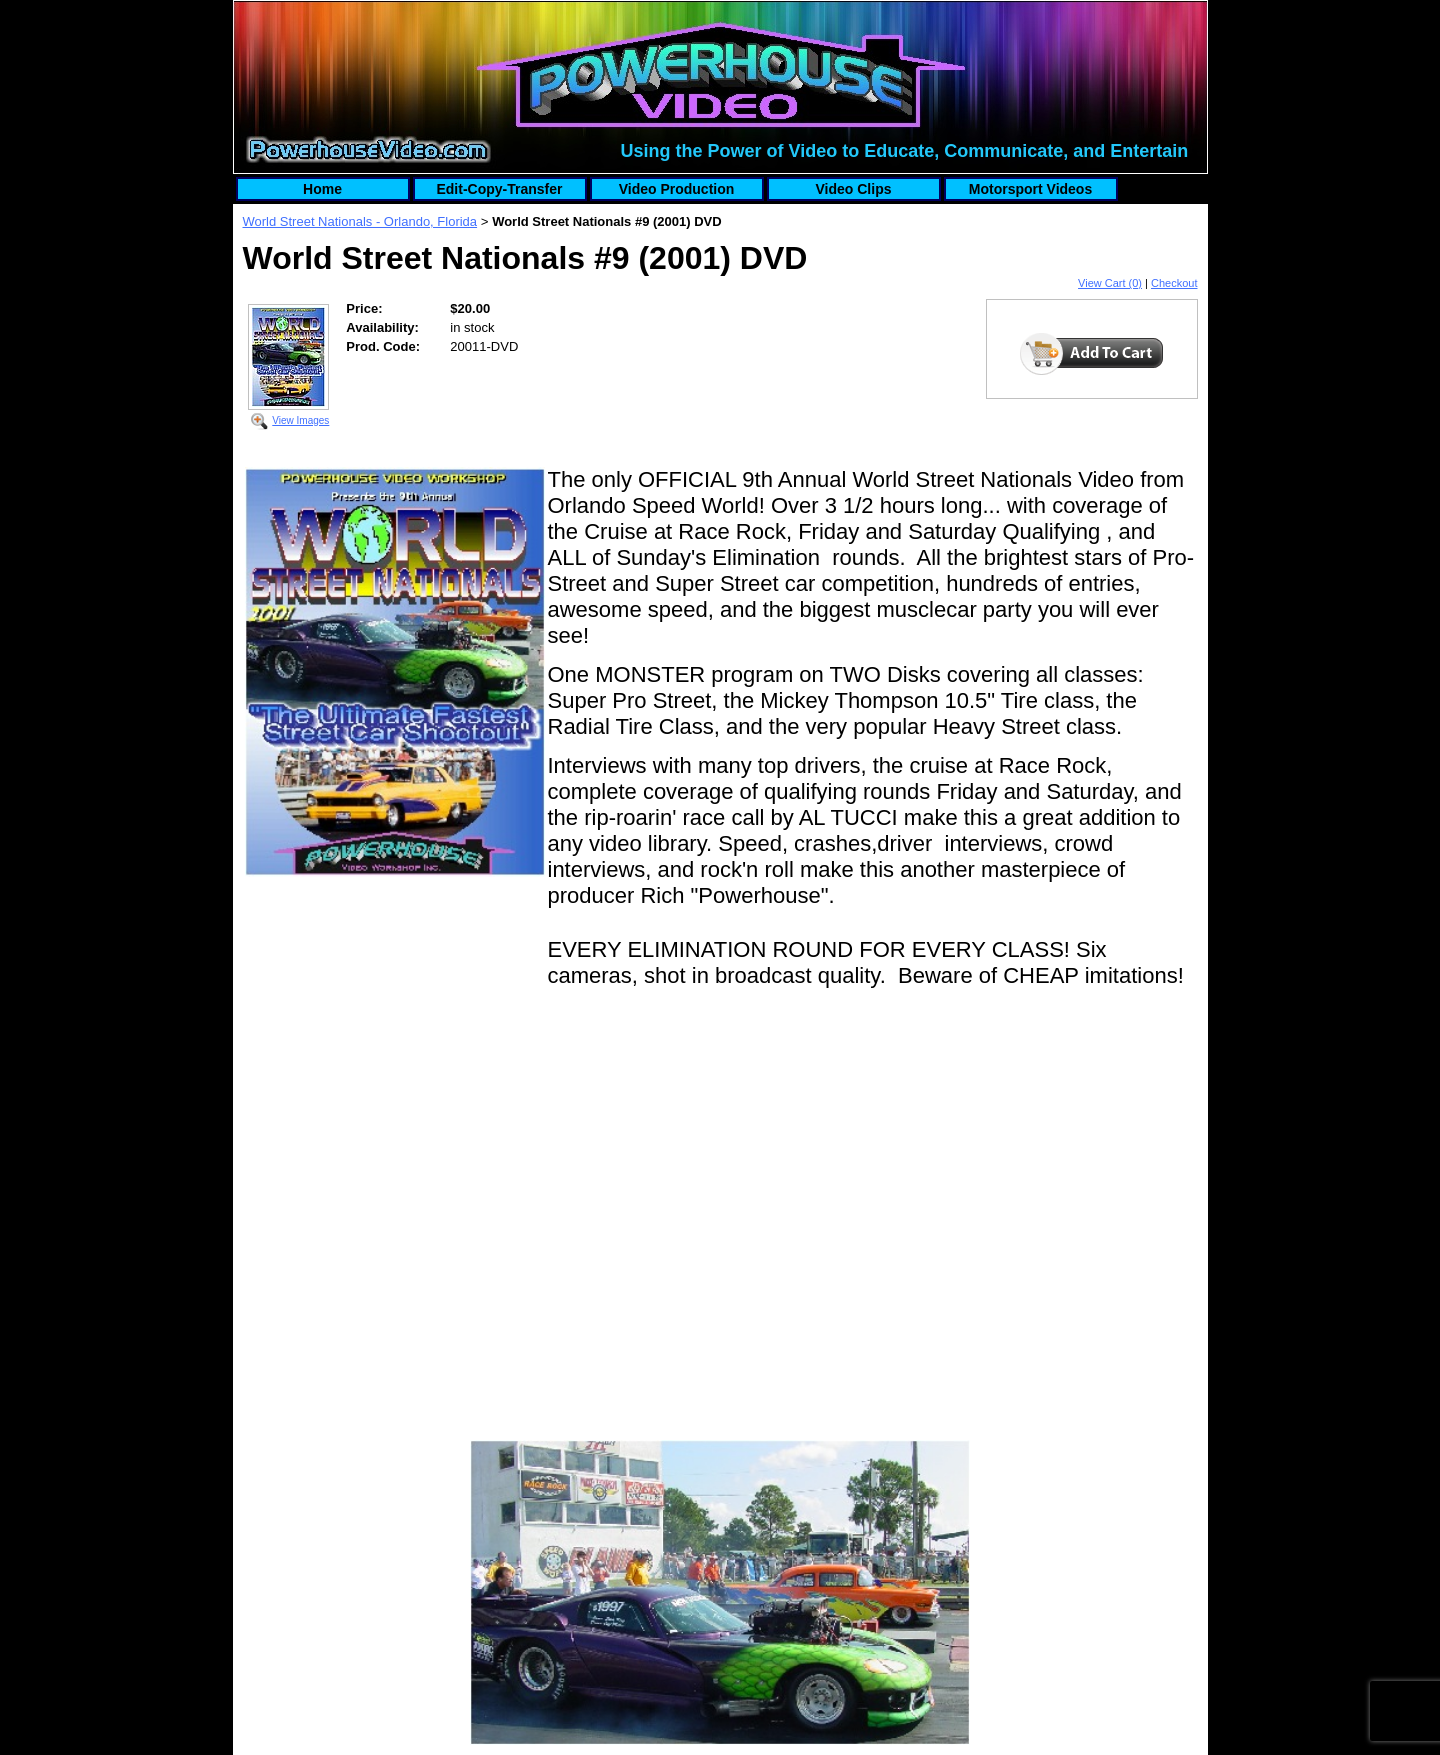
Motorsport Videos (1030, 189)
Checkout (1174, 283)
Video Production (677, 189)
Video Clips (854, 189)
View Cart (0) (1110, 283)
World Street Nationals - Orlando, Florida (360, 221)
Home (322, 189)
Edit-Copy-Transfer (499, 189)
